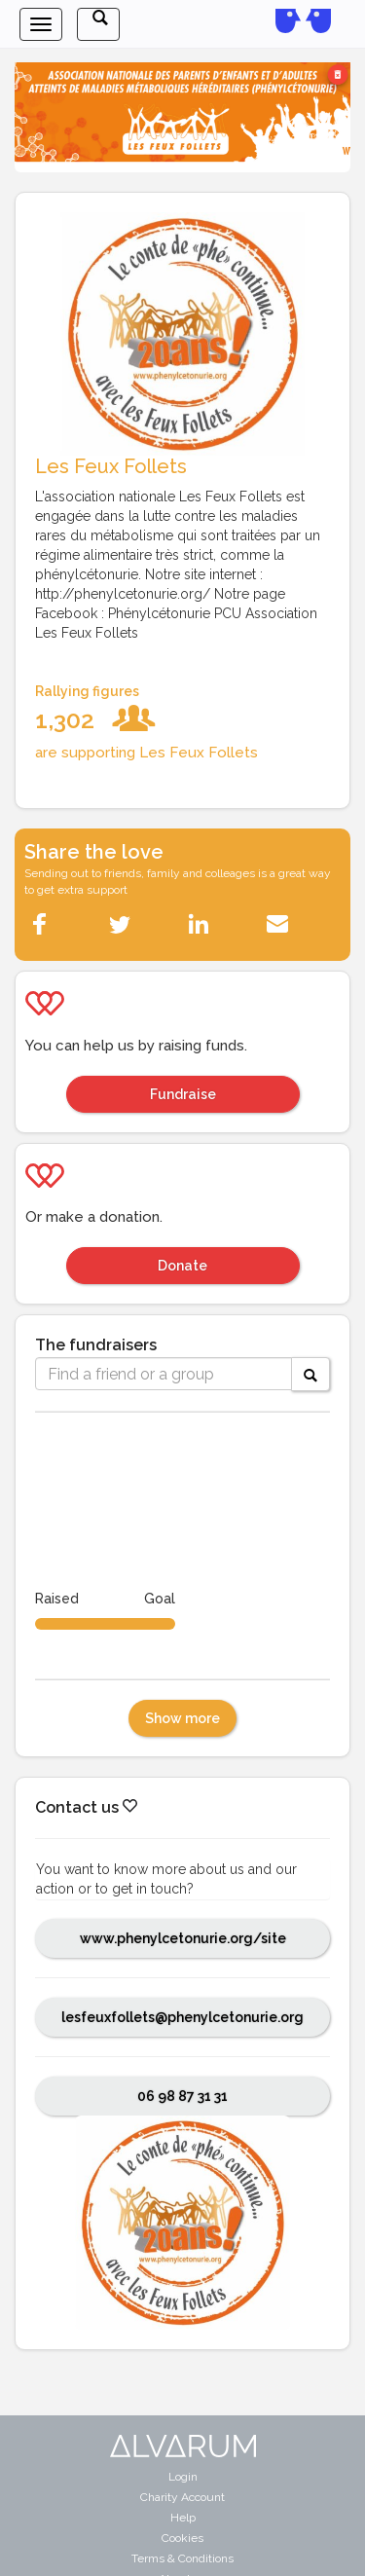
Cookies (182, 2538)
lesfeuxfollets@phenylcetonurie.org (182, 2017)
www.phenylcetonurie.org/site (183, 1938)
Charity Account (182, 2497)
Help (183, 2517)
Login (183, 2477)
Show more (182, 1718)
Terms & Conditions (182, 2558)
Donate (182, 1265)
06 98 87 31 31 (182, 2096)
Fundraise (183, 1094)
